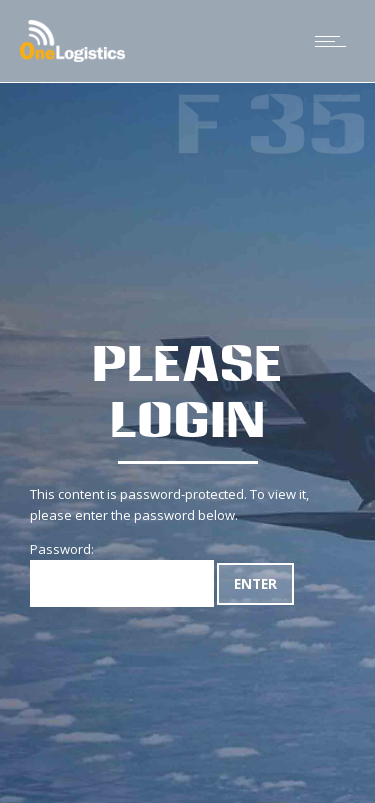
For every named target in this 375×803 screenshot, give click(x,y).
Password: (122, 573)
